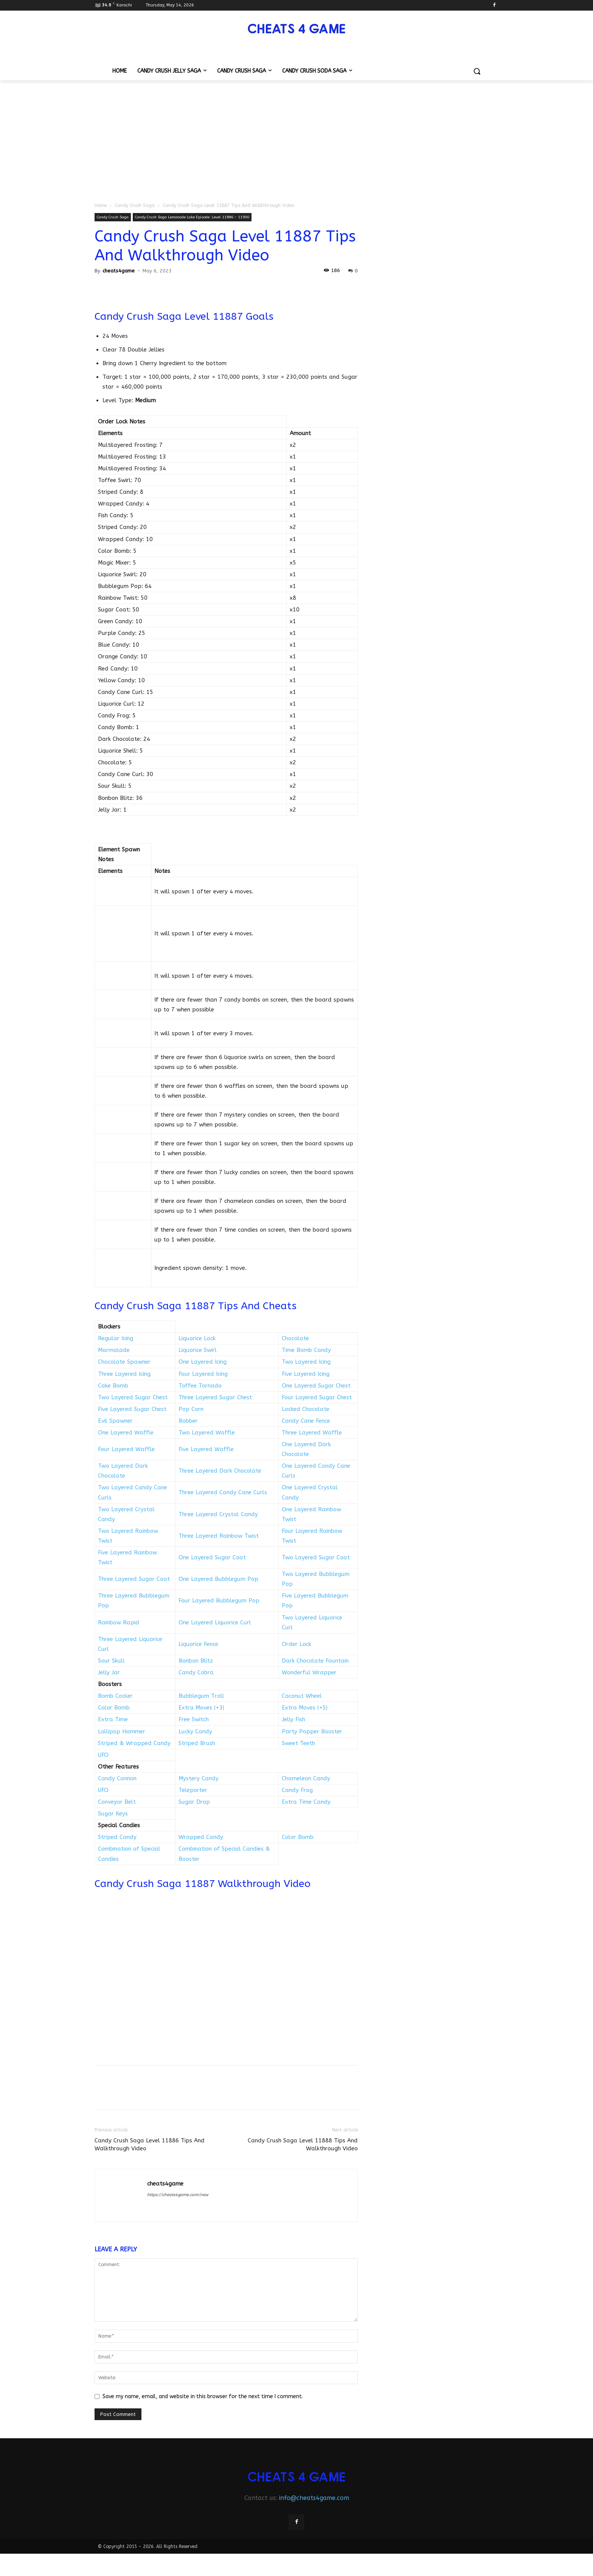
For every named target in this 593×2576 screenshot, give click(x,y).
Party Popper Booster (312, 1731)
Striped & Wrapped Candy (134, 1743)
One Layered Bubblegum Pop (218, 1579)
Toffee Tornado (200, 1385)
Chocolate (295, 1338)
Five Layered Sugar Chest (132, 1409)
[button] (477, 71)
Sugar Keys (113, 1813)
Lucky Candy (195, 1731)
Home (101, 205)
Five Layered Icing (305, 1373)
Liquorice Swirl (198, 1350)
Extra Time (113, 1719)
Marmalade (114, 1350)
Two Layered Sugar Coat (316, 1557)
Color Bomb (114, 1707)
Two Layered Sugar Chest (133, 1397)
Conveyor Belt (117, 1801)
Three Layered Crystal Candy (218, 1514)
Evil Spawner (115, 1420)
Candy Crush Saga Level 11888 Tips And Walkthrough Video (303, 2144)
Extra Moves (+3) (201, 1707)
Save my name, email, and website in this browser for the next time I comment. (202, 2396)
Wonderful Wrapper (309, 1672)
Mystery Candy (199, 1778)
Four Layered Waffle (126, 1449)
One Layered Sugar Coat (212, 1557)
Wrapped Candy (201, 1837)
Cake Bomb (113, 1385)
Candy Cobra (196, 1672)
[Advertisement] (296, 137)
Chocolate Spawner (124, 1361)
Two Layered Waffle (207, 1432)
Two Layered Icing (306, 1361)
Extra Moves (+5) (305, 1707)
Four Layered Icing (203, 1373)
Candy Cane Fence (306, 1420)
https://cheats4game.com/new (177, 2194)
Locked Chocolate (305, 1409)
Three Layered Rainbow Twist (219, 1535)
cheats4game (118, 271)
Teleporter (193, 1790)
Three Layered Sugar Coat (134, 1579)
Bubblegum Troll (201, 1695)
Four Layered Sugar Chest (317, 1397)
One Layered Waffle (126, 1432)
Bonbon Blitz (196, 1660)
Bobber (188, 1420)
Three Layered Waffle (312, 1432)
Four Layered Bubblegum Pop (219, 1600)
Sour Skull (111, 1660)
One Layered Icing (203, 1361)
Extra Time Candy (306, 1801)
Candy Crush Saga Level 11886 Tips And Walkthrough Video (150, 2144)
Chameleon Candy (306, 1778)
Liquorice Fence (198, 1644)
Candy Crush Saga (135, 205)
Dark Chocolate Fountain (315, 1660)
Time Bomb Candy (306, 1350)
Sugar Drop (194, 1801)
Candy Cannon (117, 1778)
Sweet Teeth (298, 1743)
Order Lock (296, 1644)
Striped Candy (117, 1837)
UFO (103, 1755)
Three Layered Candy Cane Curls (223, 1492)
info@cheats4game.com (314, 2497)
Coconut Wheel (302, 1695)
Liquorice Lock (197, 1338)
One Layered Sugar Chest (316, 1385)
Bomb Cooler (115, 1695)
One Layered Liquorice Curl (215, 1622)
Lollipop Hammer (121, 1731)
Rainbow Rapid (118, 1622)
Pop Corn (191, 1409)
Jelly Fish (293, 1719)
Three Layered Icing (124, 1373)
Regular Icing (115, 1338)
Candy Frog (297, 1790)
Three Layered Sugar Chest (215, 1397)
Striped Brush (197, 1743)
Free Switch (194, 1719)
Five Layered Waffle (206, 1449)
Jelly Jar (109, 1672)
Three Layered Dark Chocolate (220, 1470)
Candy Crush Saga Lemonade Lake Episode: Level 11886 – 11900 (192, 217)
